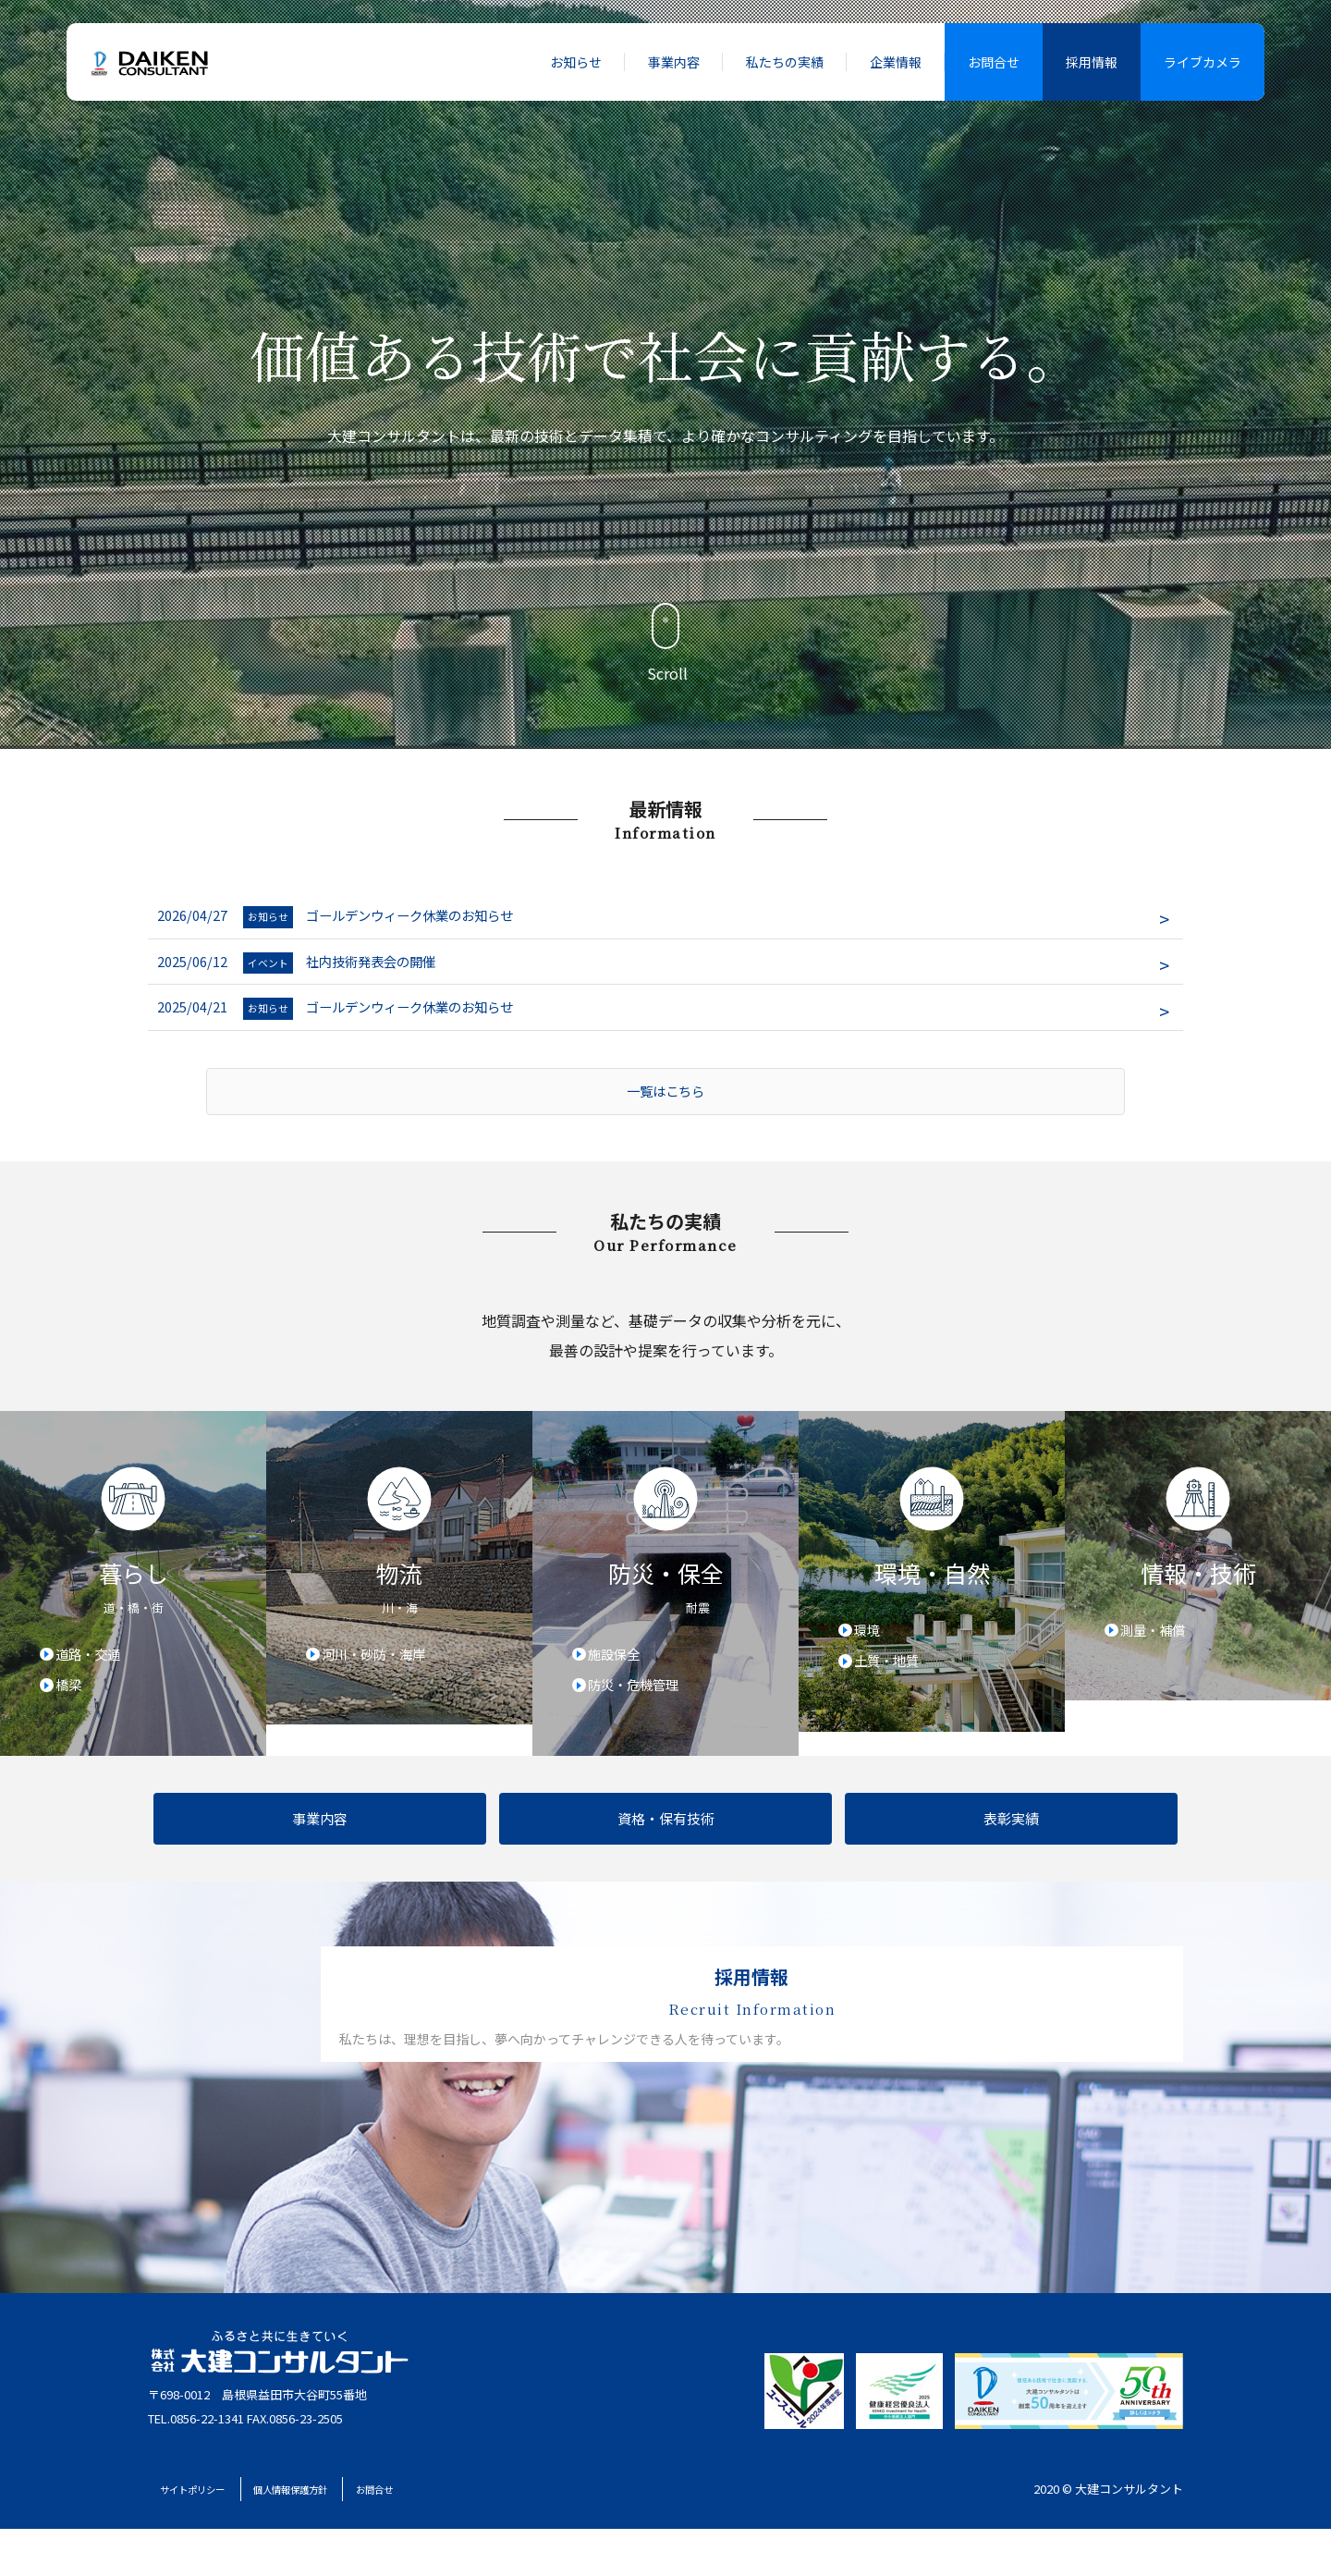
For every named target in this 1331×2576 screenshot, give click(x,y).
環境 (870, 1643)
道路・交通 (94, 1667)
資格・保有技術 (665, 1835)
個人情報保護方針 (367, 2536)
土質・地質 (893, 1676)
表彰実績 (1011, 1835)
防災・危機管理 (641, 1700)
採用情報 (1091, 62)
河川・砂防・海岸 (383, 1667)
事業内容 (674, 62)
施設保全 (619, 1667)
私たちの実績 (785, 62)
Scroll (665, 643)
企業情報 (896, 62)
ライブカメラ (1202, 62)
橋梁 (72, 1700)
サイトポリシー (218, 2536)
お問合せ (994, 62)
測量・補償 (1159, 1643)
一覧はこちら (665, 1102)
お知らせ (576, 62)
